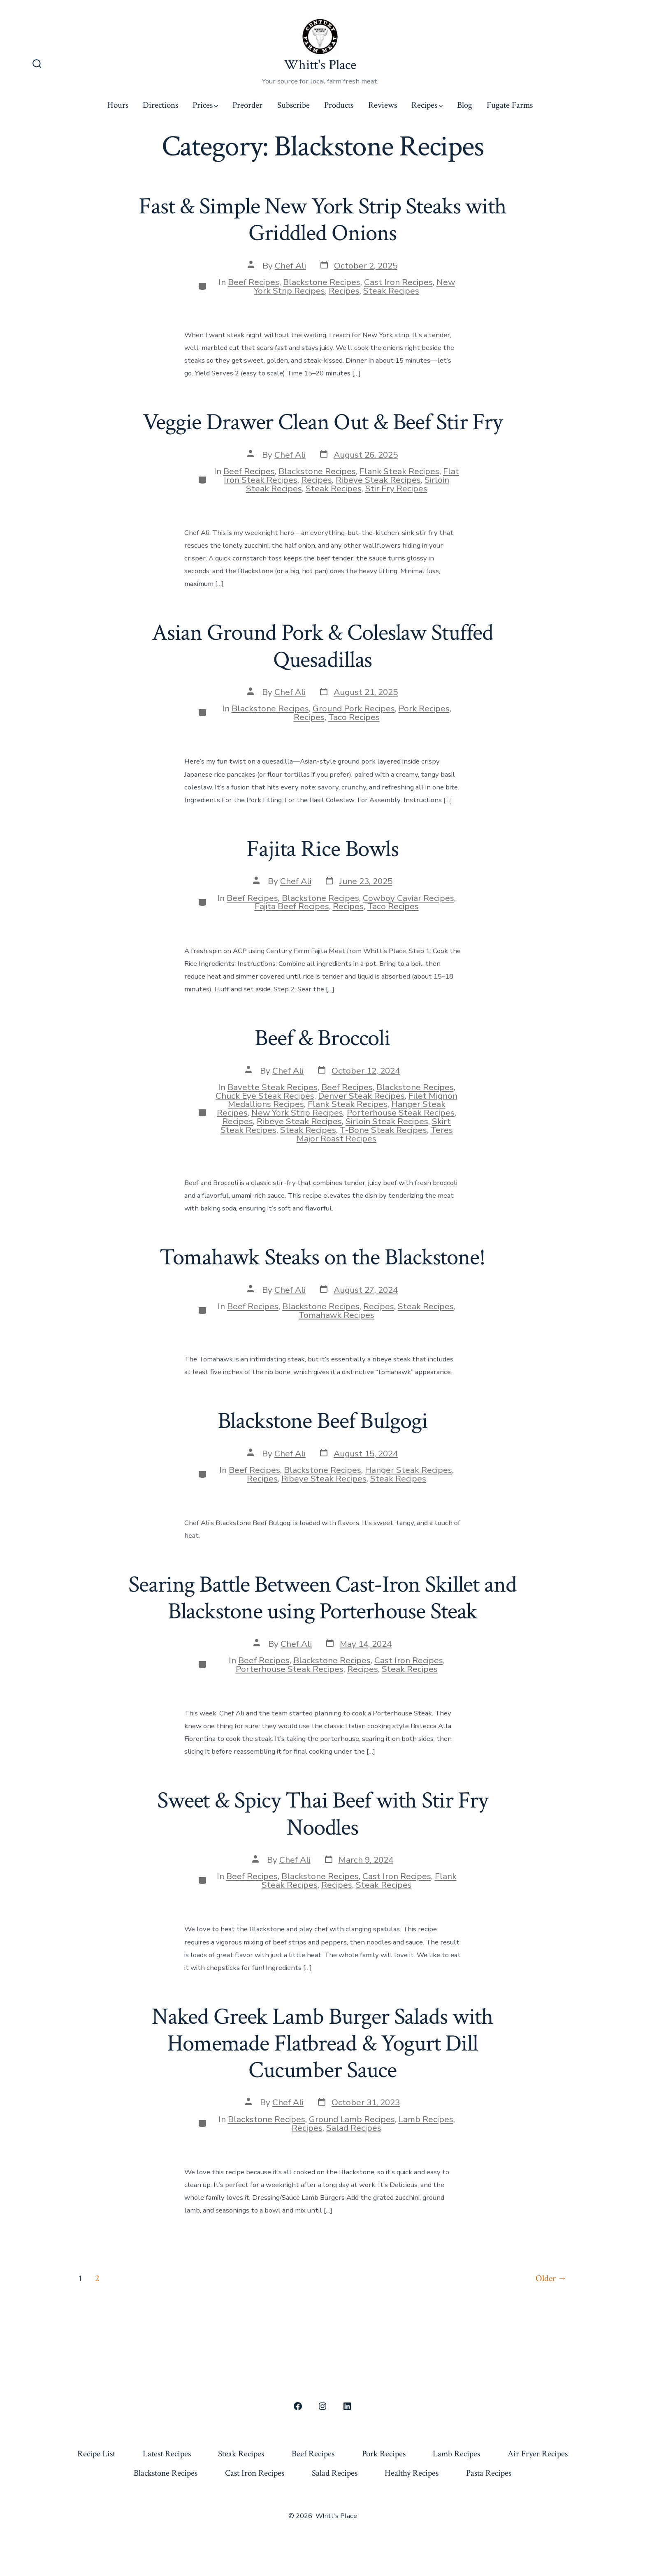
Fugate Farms (510, 105)
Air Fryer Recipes (538, 2453)
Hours (117, 105)
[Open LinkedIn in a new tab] (347, 2406)
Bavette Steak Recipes (272, 1087)
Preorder (247, 105)
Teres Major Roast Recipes (375, 1134)
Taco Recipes (354, 717)
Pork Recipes (424, 708)
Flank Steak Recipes (399, 471)
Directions (160, 105)
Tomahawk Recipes (336, 1315)
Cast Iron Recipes (398, 282)
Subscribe (293, 105)
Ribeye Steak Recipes (378, 480)
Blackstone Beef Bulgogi (323, 1421)
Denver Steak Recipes (361, 1096)
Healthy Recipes (412, 2473)
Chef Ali (290, 265)
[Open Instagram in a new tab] (322, 2406)
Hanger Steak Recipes (408, 1470)
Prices (205, 105)
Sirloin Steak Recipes (387, 1121)
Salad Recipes (353, 2128)
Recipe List (96, 2453)
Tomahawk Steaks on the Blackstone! (322, 1257)
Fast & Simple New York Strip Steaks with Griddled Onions (322, 219)
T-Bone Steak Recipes (383, 1130)
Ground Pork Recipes (354, 708)
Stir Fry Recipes (396, 488)
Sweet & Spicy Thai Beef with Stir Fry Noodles (322, 1813)
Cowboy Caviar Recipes (408, 898)
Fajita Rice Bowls (322, 849)
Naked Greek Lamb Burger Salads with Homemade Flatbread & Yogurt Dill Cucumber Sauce (322, 2043)
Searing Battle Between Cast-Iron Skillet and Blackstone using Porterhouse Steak (322, 1598)
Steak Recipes (391, 290)
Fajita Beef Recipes (292, 906)
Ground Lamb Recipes (352, 2119)
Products (338, 105)
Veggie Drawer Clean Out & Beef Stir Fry (322, 422)
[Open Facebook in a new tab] (297, 2406)
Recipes (427, 105)
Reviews (382, 105)
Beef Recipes (253, 282)
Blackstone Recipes (321, 282)
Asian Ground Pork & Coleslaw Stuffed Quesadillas (322, 646)
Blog (464, 105)
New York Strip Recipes (297, 1112)
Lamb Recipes (426, 2119)
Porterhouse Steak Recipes (401, 1112)
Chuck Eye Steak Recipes (265, 1096)
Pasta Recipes (488, 2473)
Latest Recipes (167, 2453)
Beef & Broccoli (322, 1038)
